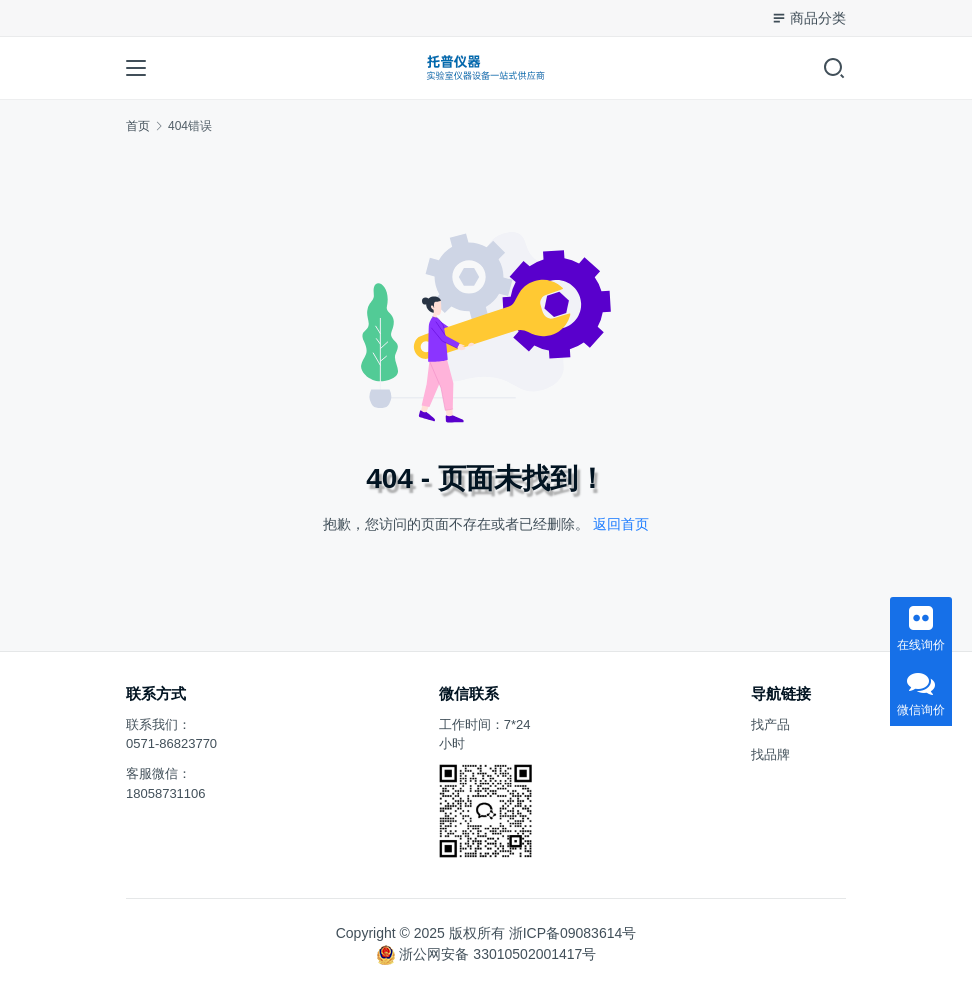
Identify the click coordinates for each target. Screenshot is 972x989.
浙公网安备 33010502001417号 (497, 954)
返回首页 (621, 524)
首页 (138, 126)
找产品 (770, 724)
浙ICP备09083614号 (573, 933)
